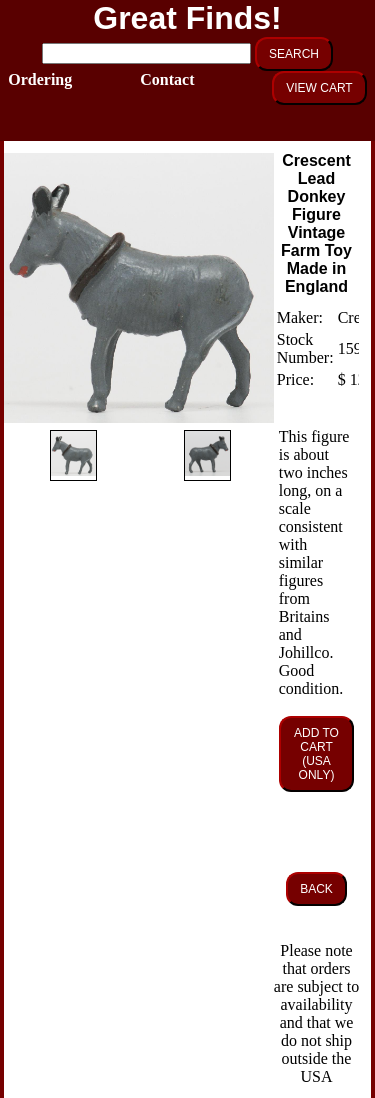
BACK (316, 889)
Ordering (28, 79)
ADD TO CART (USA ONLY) (316, 754)
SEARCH (294, 54)
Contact (160, 79)
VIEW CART (319, 88)
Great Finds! (187, 18)
